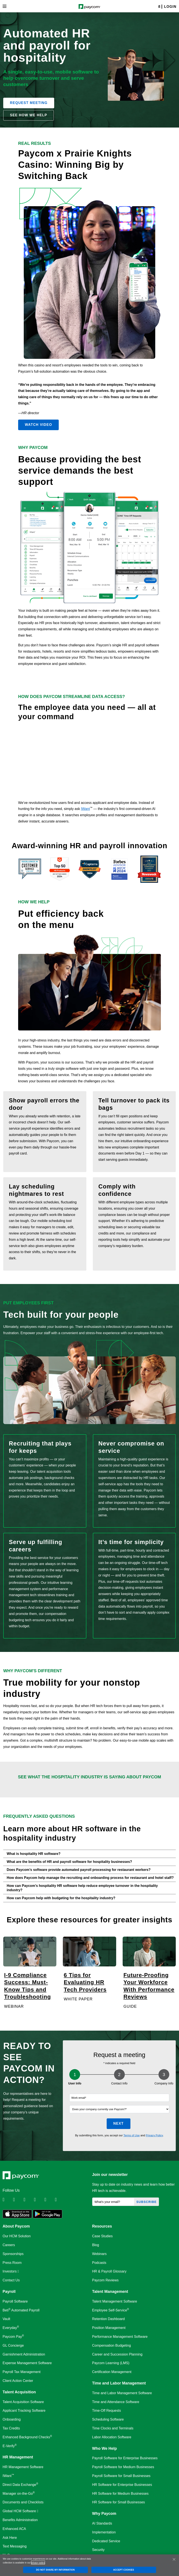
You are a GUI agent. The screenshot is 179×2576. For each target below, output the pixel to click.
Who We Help (104, 2448)
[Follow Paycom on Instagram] (38, 2199)
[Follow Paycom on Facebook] (28, 2199)
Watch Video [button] (38, 424)
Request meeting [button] (29, 103)
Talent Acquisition (19, 2392)
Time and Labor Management (119, 2383)
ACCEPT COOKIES (123, 2569)
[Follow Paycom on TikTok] (59, 2199)
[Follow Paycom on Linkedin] (7, 2199)
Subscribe (146, 2202)
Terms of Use (132, 2135)
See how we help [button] (28, 115)
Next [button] (118, 2123)
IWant (85, 809)
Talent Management (110, 2291)
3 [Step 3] (164, 2074)
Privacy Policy (154, 2135)
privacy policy (38, 2562)
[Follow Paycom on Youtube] (49, 2199)
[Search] (159, 7)
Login (170, 6)
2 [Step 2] (119, 2074)
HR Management (18, 2457)
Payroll (9, 2291)
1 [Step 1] (75, 2074)
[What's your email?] (113, 2202)
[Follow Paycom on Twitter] (17, 2199)
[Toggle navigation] (4, 6)
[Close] (174, 2559)
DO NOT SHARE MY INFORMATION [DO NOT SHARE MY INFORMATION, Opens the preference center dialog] (55, 2569)
